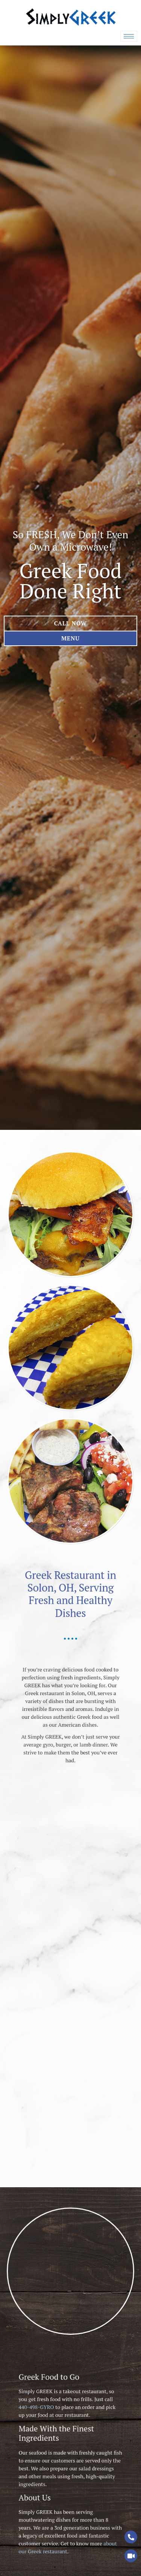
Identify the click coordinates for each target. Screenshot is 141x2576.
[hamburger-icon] (128, 36)
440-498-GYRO (56, 2440)
